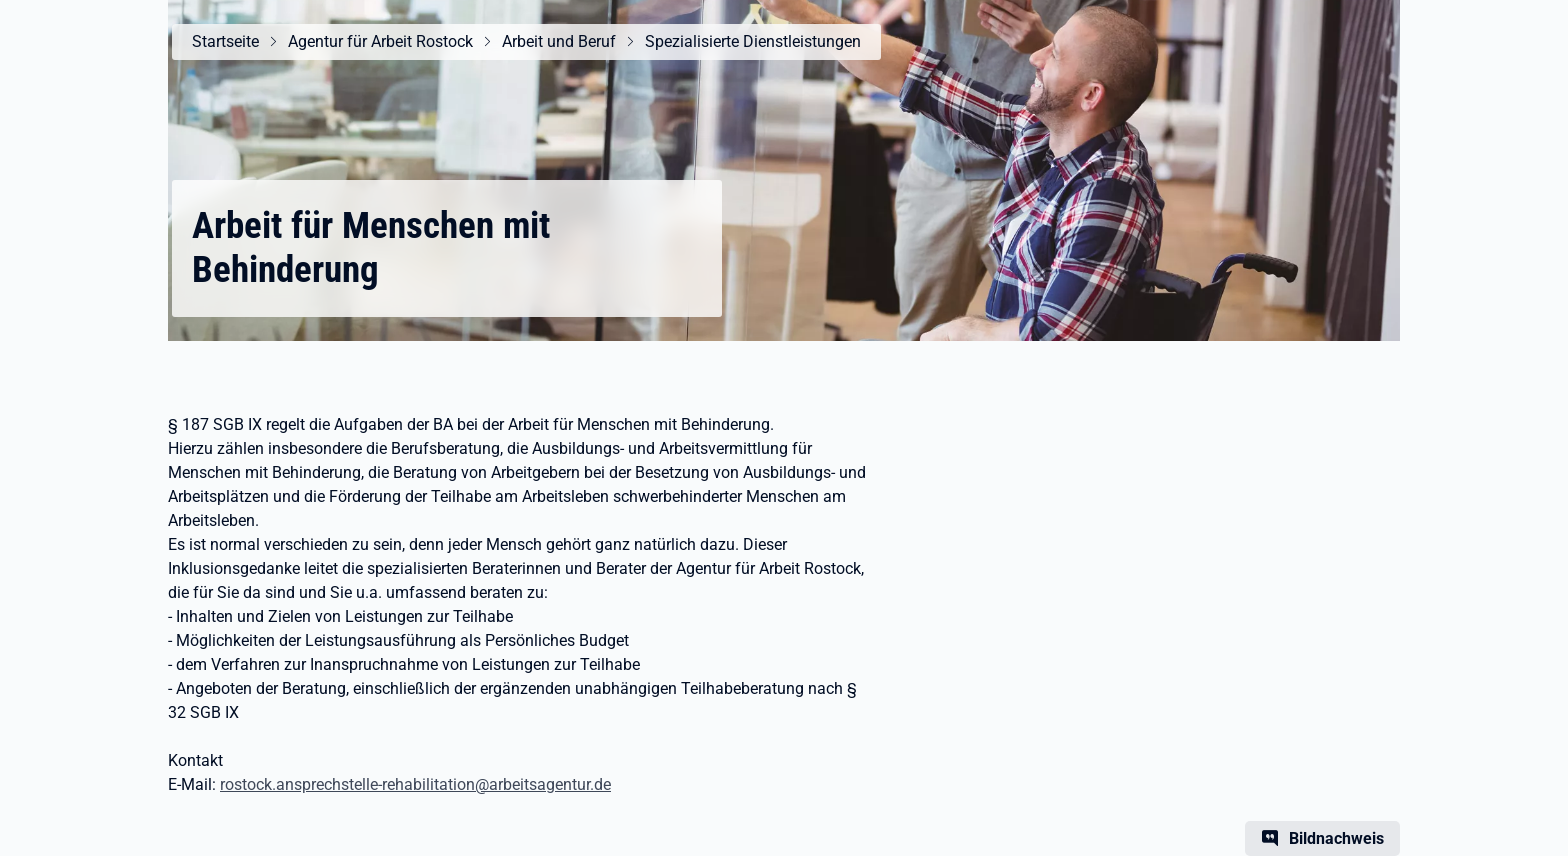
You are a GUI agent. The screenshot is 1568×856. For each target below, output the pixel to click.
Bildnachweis (1336, 838)
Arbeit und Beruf (559, 41)
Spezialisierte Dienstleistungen (753, 41)
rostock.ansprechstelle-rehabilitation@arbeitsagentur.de (415, 784)
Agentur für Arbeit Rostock (380, 41)
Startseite (225, 41)
